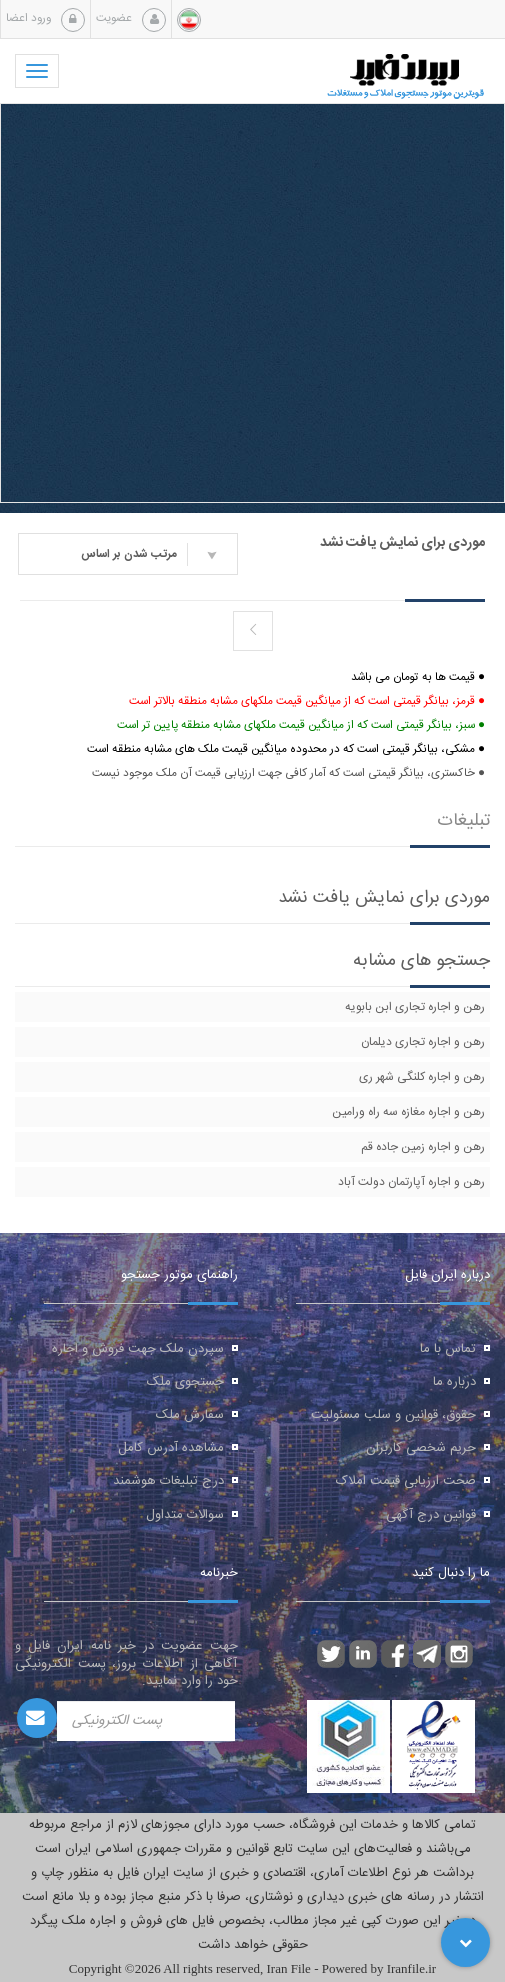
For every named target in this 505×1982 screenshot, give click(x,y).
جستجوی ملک (185, 1382)
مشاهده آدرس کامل (171, 1448)
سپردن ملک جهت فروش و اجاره (138, 1349)
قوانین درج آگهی (431, 1515)
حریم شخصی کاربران (421, 1448)
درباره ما (454, 1382)
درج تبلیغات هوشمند (168, 1481)
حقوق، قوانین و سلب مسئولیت (393, 1415)
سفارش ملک (190, 1415)
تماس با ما (448, 1349)
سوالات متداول (185, 1515)
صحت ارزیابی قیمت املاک (406, 1481)
